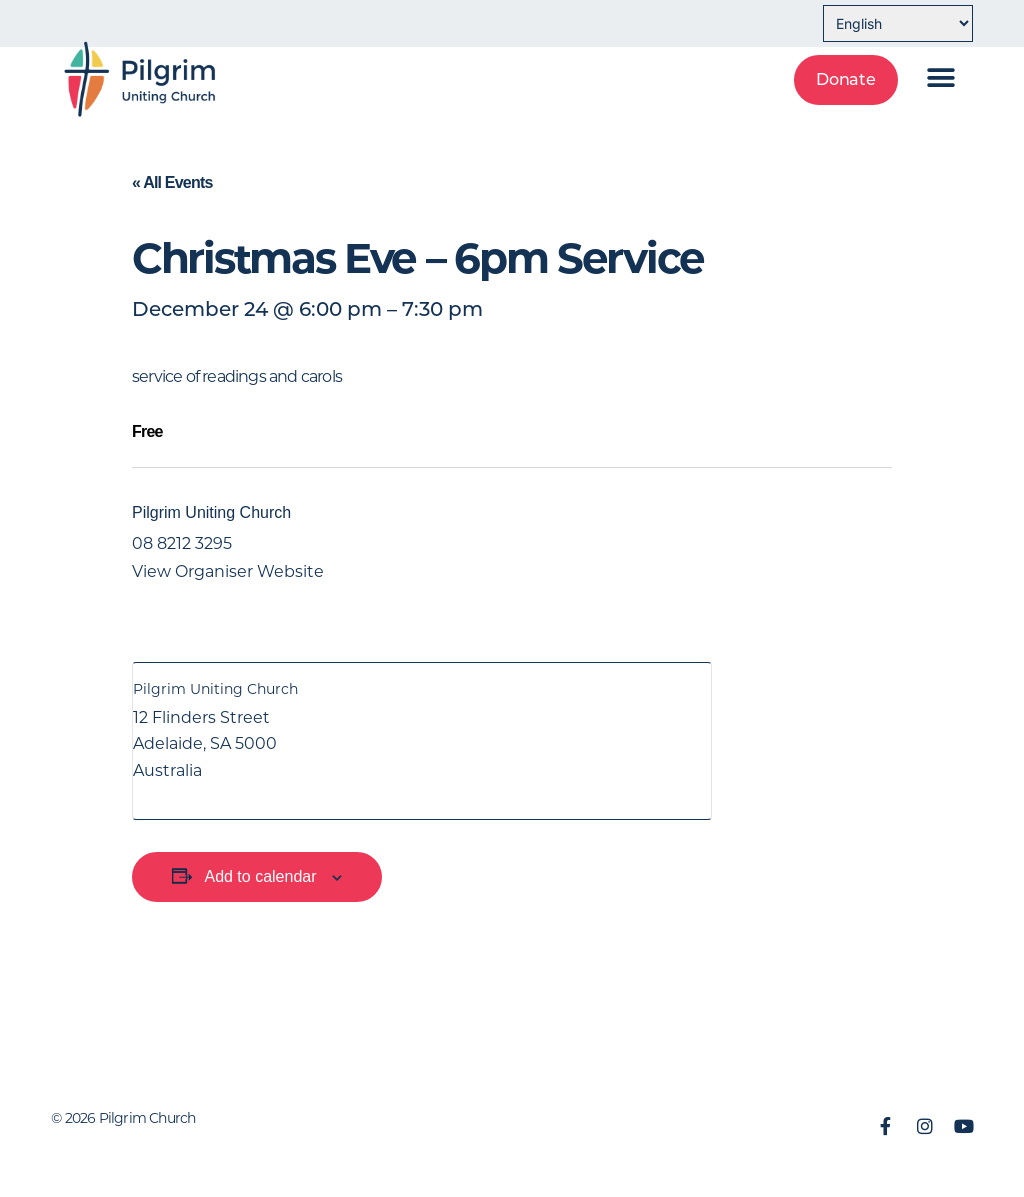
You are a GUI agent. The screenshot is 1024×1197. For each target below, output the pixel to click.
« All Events (172, 182)
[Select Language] (898, 23)
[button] (941, 77)
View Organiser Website (228, 571)
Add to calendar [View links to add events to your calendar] (260, 876)
